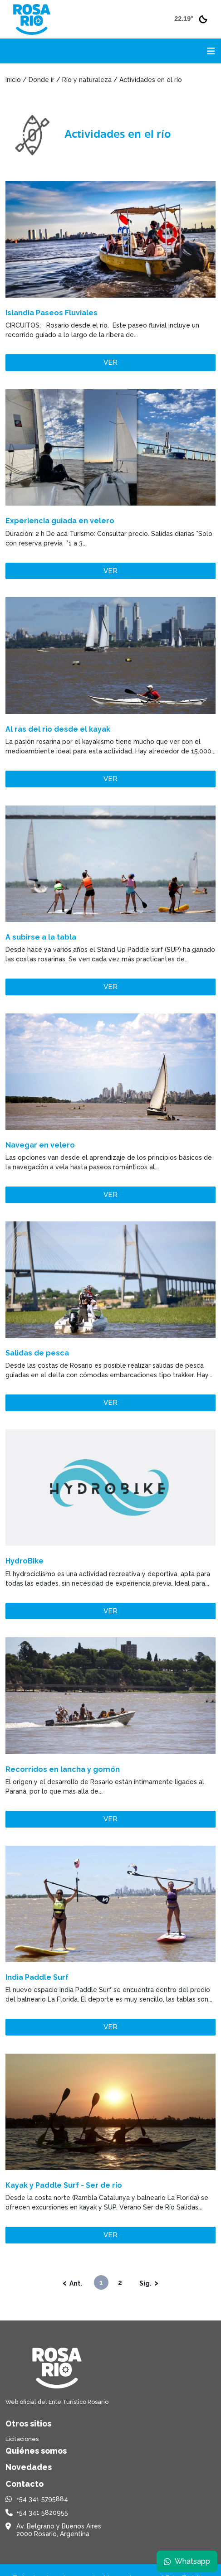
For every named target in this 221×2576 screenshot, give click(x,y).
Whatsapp (187, 2561)
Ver (110, 362)
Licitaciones (22, 2439)
